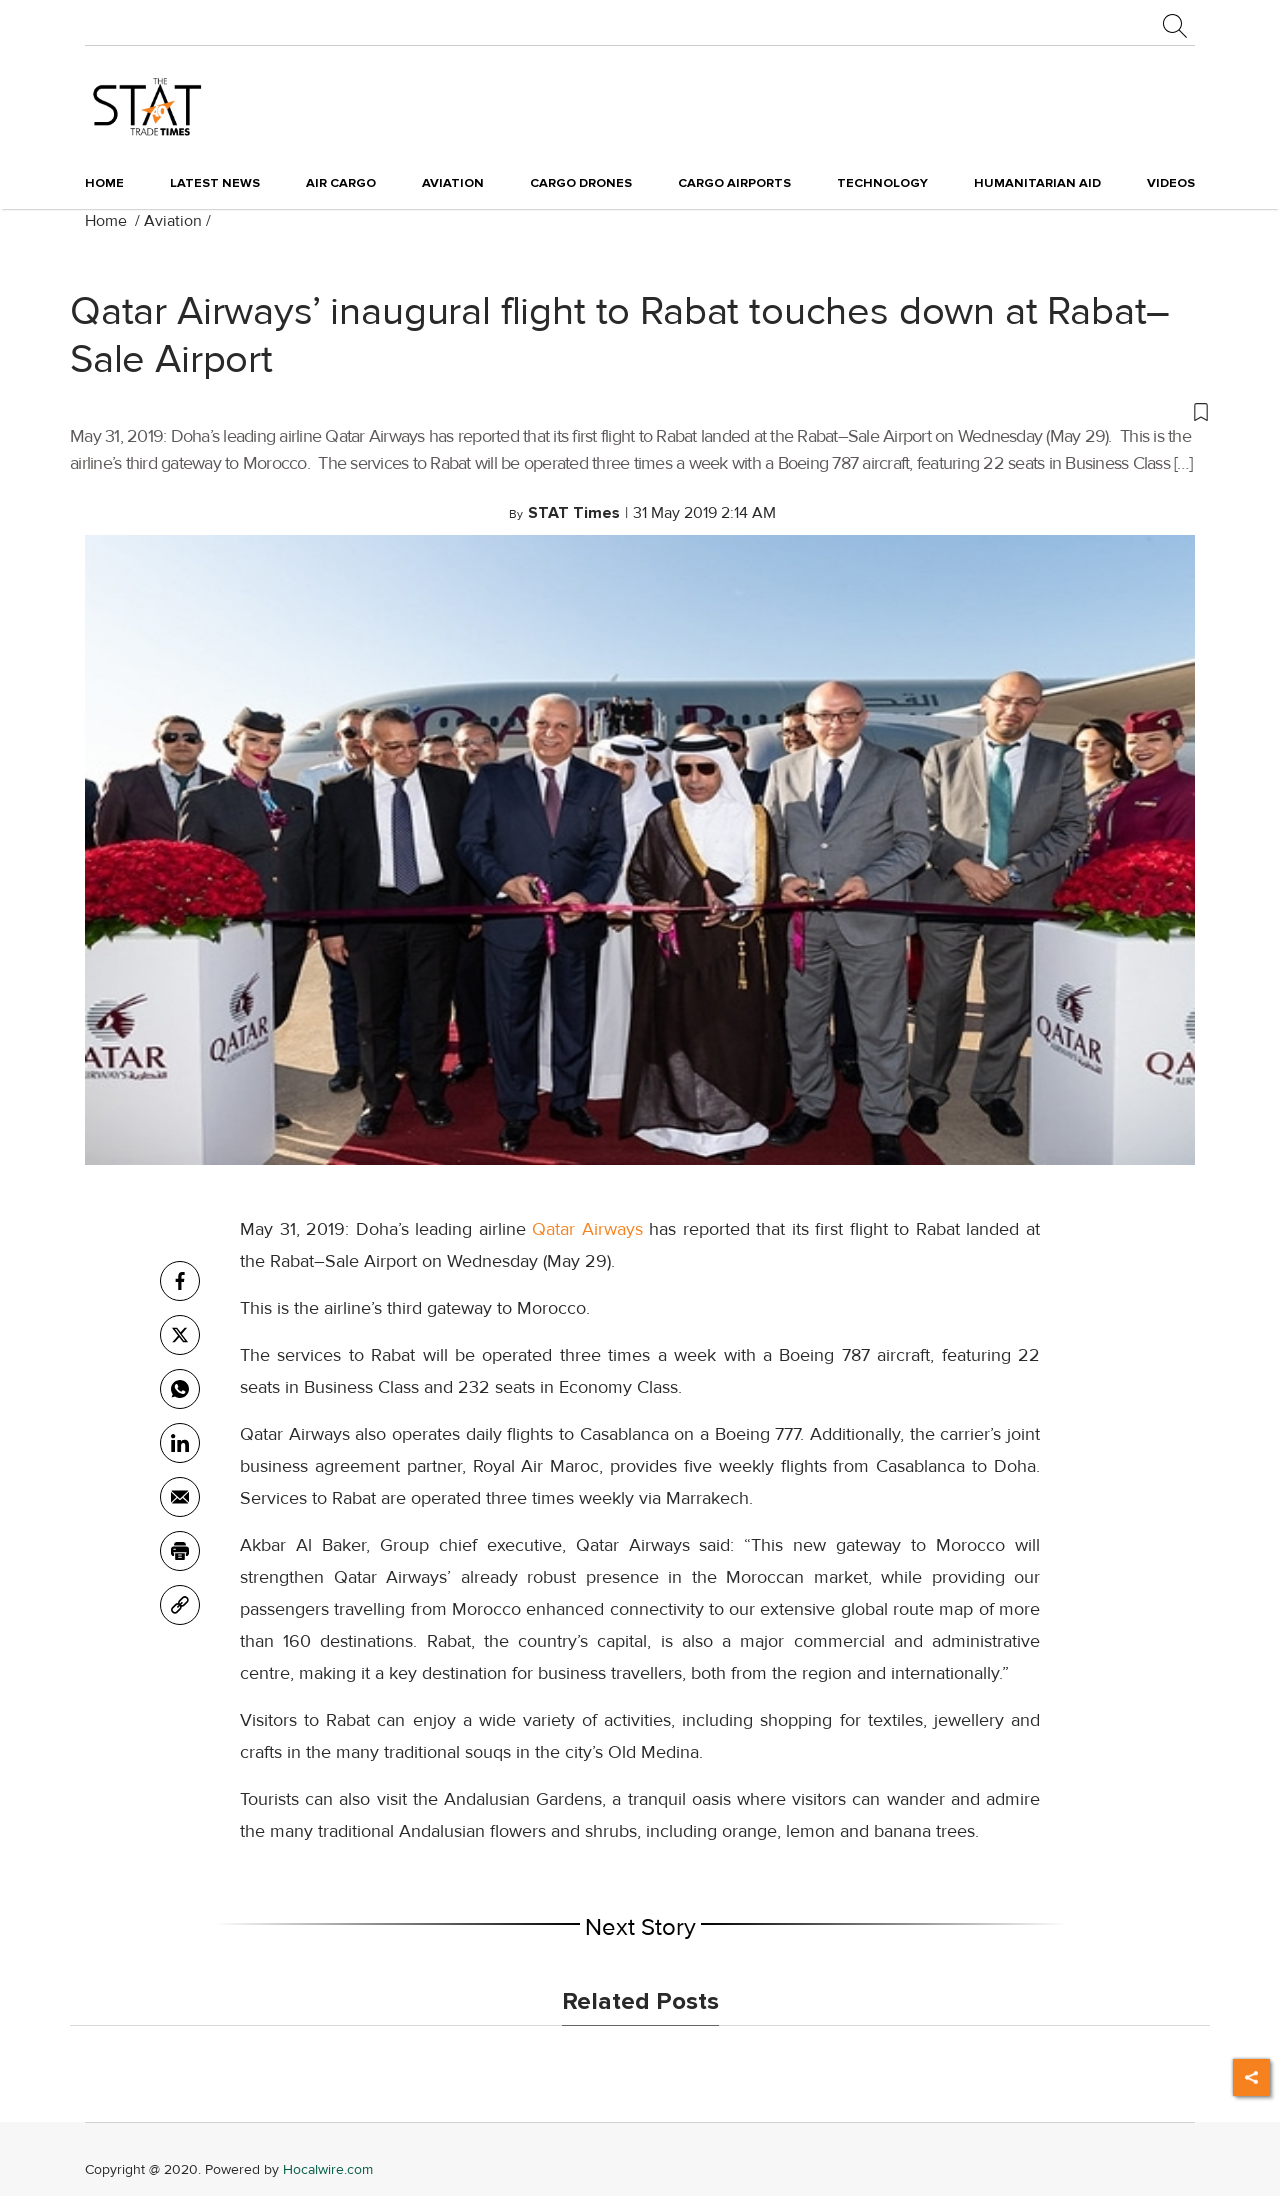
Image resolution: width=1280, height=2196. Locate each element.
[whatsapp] (180, 1389)
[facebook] (180, 1281)
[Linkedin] (180, 1443)
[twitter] (180, 1335)
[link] (180, 1605)
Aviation (173, 221)
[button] (640, 411)
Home (104, 183)
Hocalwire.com (328, 2169)
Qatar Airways (587, 1229)
